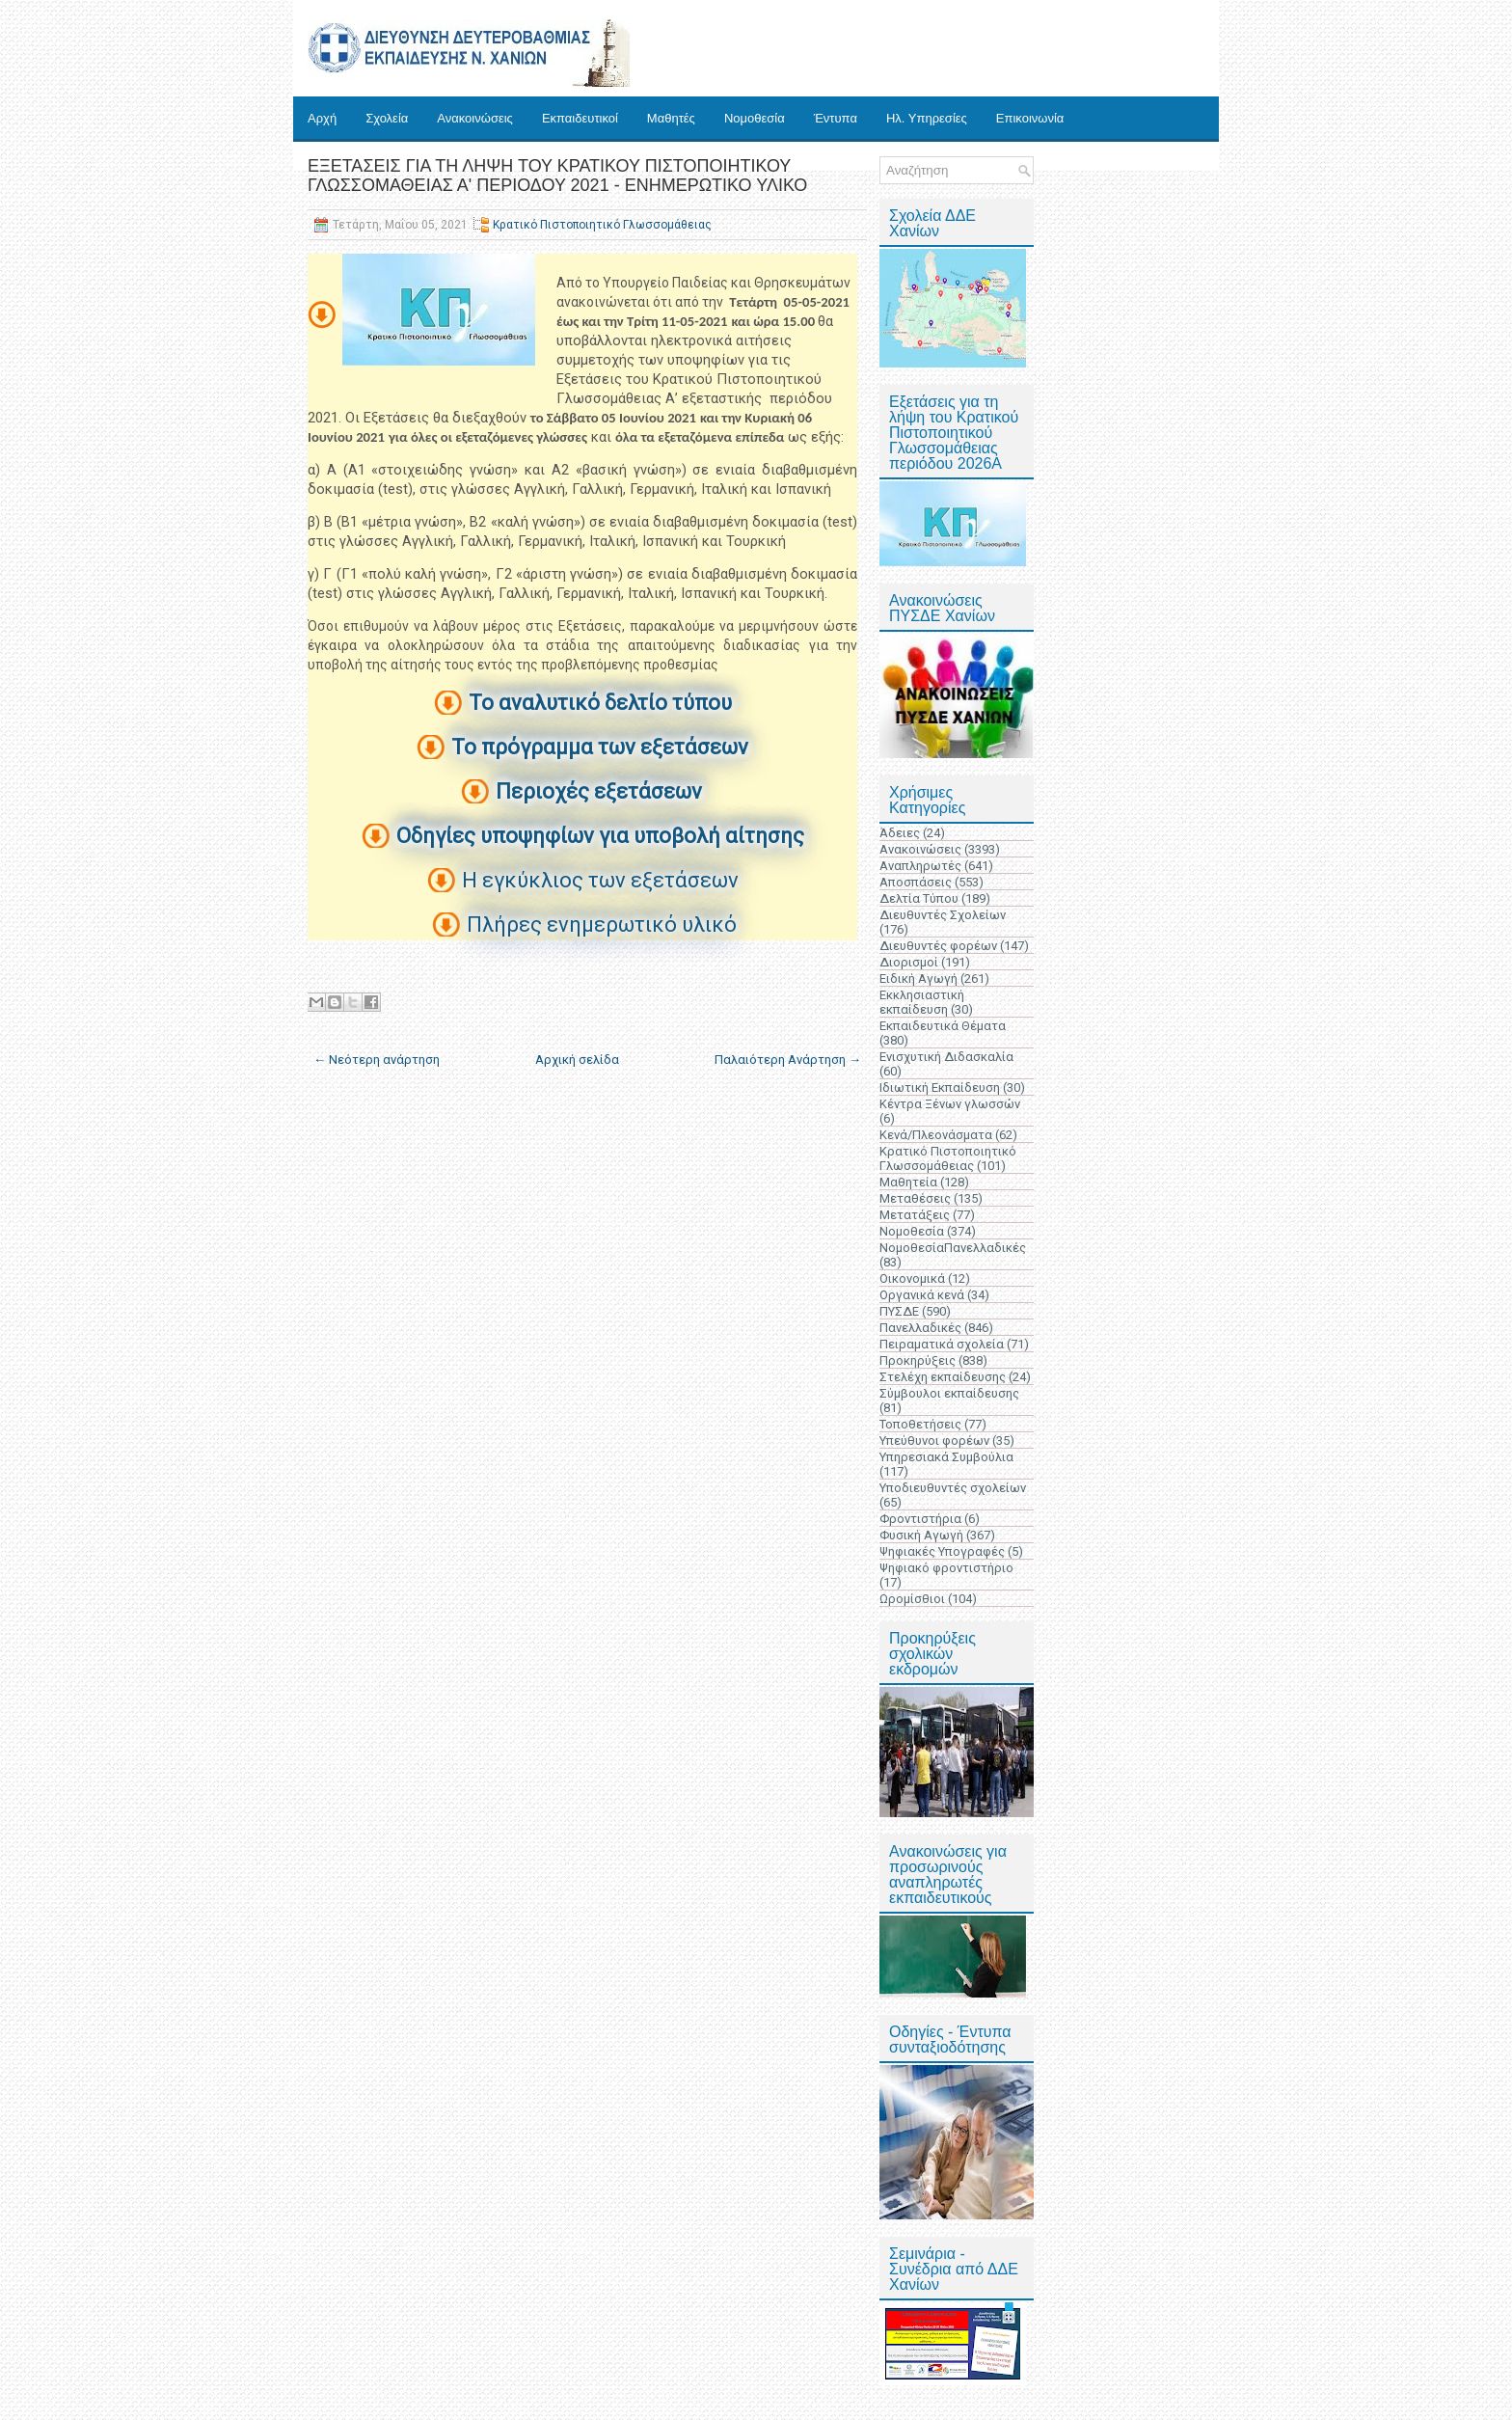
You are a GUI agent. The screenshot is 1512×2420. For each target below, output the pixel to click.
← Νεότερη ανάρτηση (376, 1059)
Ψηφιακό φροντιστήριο (946, 1568)
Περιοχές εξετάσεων (599, 791)
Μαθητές (671, 118)
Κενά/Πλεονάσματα (935, 1135)
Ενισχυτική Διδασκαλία (946, 1056)
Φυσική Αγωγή (921, 1535)
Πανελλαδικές (920, 1327)
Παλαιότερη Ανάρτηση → (788, 1059)
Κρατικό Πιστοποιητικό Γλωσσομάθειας (602, 224)
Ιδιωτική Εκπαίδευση (939, 1087)
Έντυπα (835, 118)
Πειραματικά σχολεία (941, 1344)
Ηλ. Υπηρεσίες (926, 118)
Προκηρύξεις (917, 1360)
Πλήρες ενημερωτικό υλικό (602, 924)
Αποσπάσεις (915, 882)
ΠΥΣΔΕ (899, 1311)
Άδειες (899, 833)
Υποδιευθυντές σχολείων (952, 1488)
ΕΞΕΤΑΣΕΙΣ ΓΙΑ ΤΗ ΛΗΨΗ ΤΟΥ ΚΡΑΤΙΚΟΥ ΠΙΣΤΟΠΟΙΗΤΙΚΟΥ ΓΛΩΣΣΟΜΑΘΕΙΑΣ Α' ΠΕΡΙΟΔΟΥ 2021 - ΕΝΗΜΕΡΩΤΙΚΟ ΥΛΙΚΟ (557, 175)
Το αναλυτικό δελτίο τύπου (600, 703)
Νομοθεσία (754, 118)
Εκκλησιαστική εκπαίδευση (921, 1002)
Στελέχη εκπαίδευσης (942, 1377)
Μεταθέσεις (915, 1198)
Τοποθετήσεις (920, 1424)
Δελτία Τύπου (918, 898)
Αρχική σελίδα (577, 1059)
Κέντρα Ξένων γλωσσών (949, 1104)
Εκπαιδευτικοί (580, 118)
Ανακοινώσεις (475, 118)
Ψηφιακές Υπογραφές (942, 1551)
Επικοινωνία (1030, 118)
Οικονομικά (912, 1278)
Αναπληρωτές (920, 865)
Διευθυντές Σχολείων (942, 915)
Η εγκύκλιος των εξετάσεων (600, 880)
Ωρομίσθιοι (912, 1598)
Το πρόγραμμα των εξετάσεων (599, 747)
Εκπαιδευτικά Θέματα (942, 1026)
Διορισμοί (908, 962)
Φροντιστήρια (920, 1518)
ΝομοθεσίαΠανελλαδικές (952, 1247)
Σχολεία (386, 118)
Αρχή (322, 118)
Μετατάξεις (914, 1215)
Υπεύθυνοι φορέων (934, 1440)
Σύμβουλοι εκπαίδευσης (949, 1393)
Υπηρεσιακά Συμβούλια (946, 1457)
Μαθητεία (908, 1182)
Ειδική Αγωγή (918, 978)
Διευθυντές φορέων (938, 945)
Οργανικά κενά (921, 1295)
